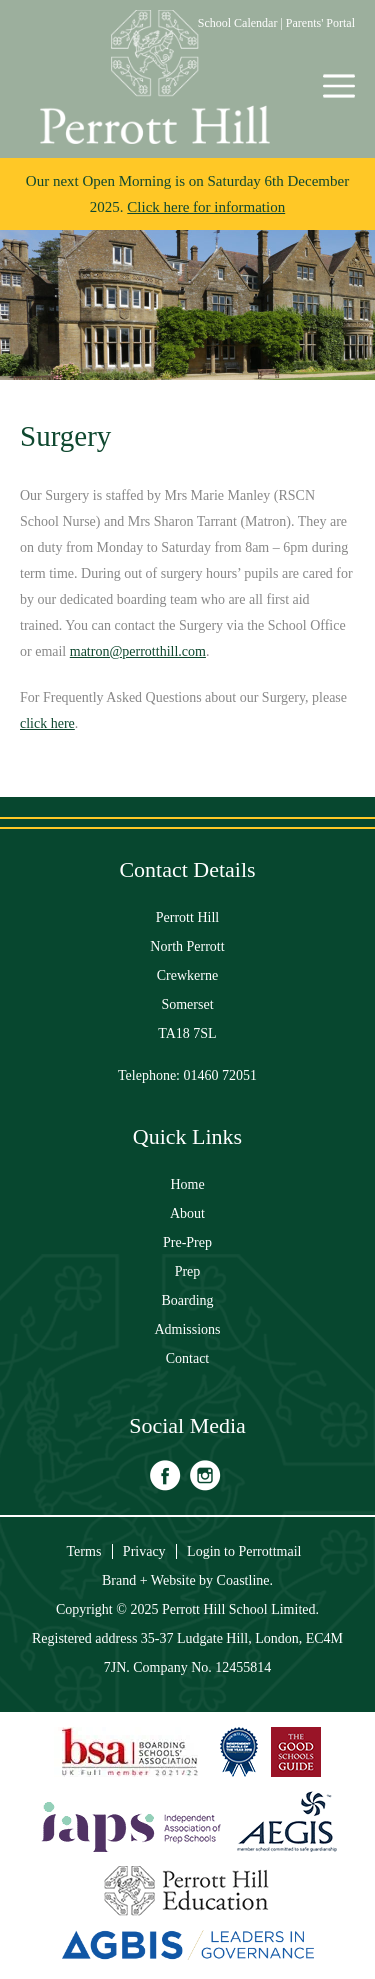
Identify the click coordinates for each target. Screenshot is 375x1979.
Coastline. (245, 1580)
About (187, 1213)
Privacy (144, 1551)
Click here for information (206, 207)
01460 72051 (221, 1075)
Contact (188, 1358)
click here (47, 723)
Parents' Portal (320, 23)
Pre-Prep (187, 1242)
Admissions (187, 1329)
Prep (188, 1271)
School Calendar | (242, 23)
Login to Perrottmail (244, 1551)
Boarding (187, 1300)
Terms (84, 1551)
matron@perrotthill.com (138, 651)
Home (187, 1184)
